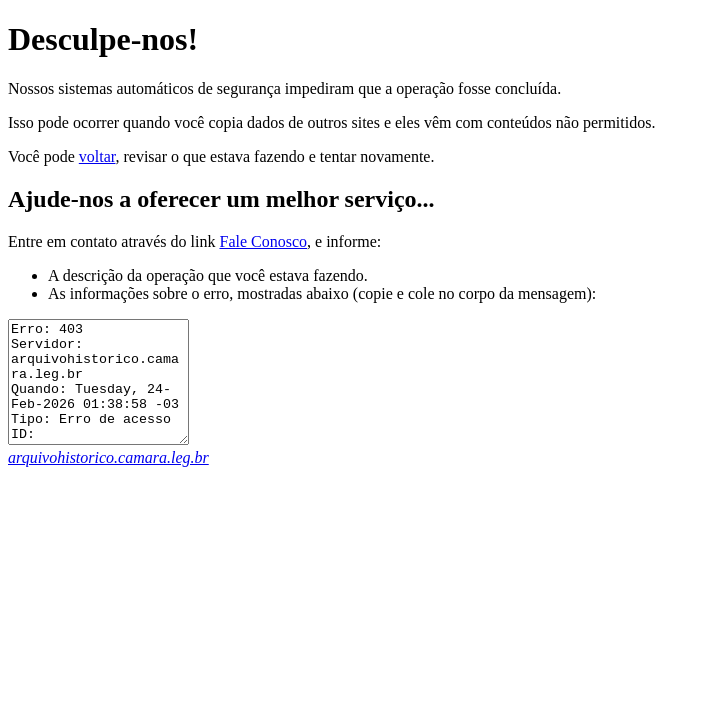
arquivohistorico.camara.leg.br (108, 481)
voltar (97, 156)
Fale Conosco (263, 241)
